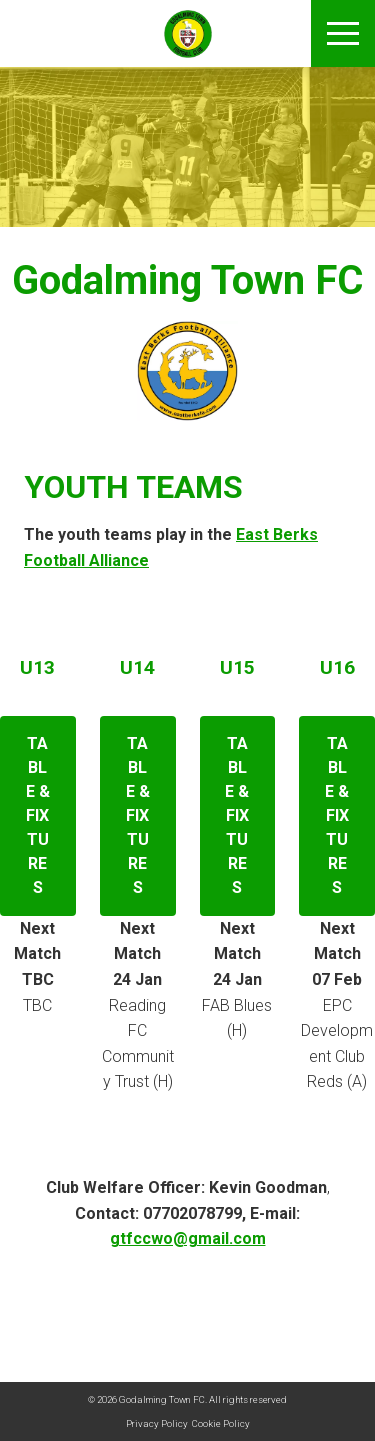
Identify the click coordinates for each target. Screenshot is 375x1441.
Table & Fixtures (38, 815)
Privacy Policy (157, 1423)
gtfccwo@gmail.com (188, 1238)
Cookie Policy (221, 1423)
